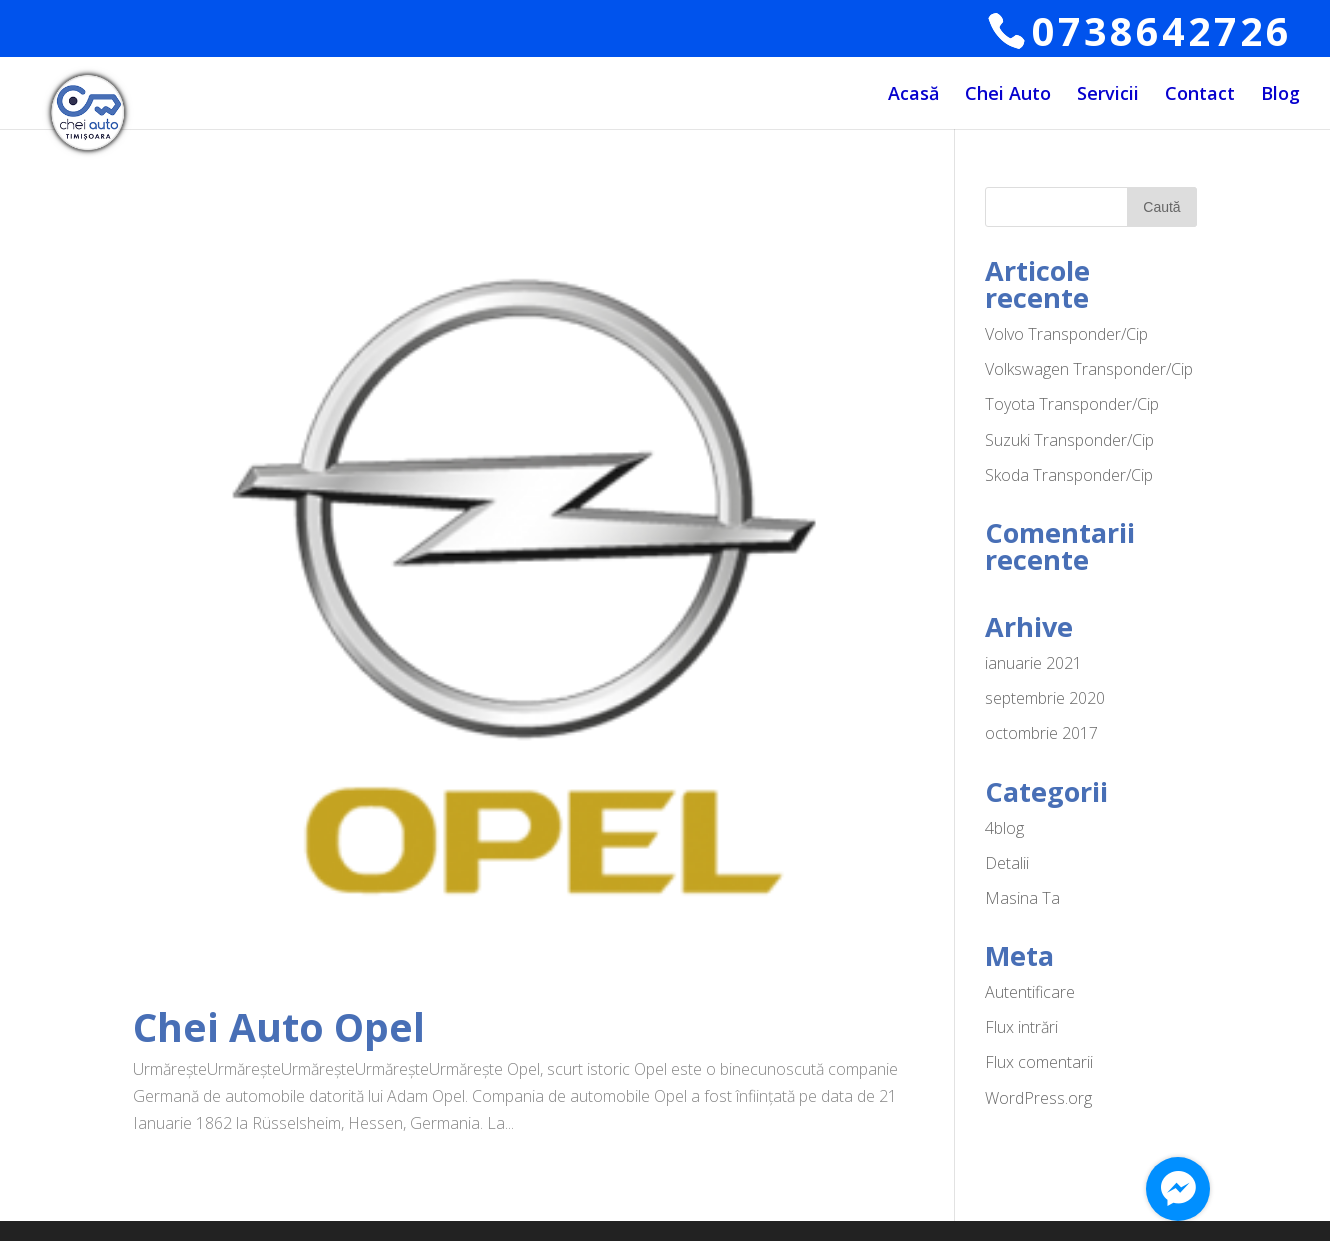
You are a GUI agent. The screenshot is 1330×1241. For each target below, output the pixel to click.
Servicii (1108, 95)
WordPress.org (1038, 1098)
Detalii (1007, 863)
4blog (1004, 828)
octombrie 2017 (1041, 733)
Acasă (913, 95)
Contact (1200, 95)
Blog (1280, 95)
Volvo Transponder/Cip (1066, 334)
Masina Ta (1022, 898)
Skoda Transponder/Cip (1069, 475)
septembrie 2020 (1045, 698)
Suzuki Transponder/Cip (1069, 440)
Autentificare (1030, 992)
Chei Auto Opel (279, 1026)
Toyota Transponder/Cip (1072, 404)
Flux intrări (1021, 1027)
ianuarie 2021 (1033, 663)
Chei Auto (1008, 95)
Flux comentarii (1039, 1062)
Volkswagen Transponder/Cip (1089, 369)
